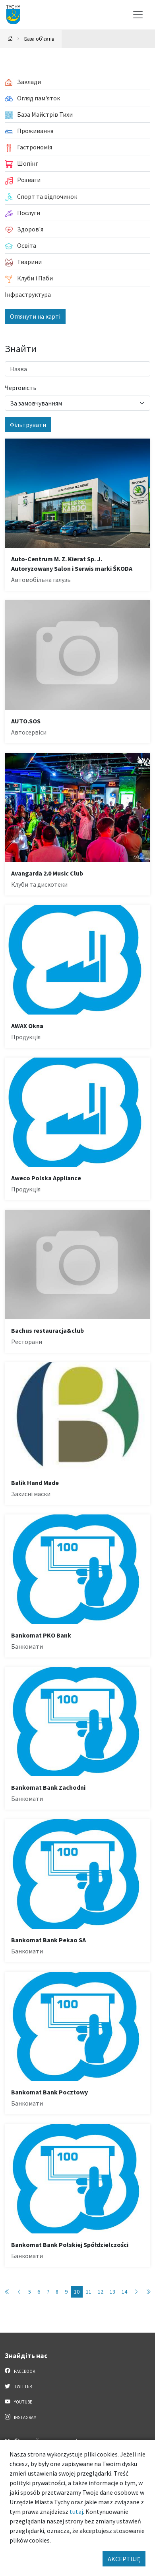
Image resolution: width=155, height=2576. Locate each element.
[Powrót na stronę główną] (10, 39)
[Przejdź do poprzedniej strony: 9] (19, 2292)
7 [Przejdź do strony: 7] (47, 2291)
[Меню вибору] (138, 14)
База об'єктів (39, 38)
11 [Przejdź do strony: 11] (88, 2291)
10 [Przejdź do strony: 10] (76, 2291)
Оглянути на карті (35, 316)
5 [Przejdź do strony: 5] (29, 2291)
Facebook (20, 2370)
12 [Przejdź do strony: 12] (100, 2291)
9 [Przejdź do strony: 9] (66, 2291)
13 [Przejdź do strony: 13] (112, 2291)
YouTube (18, 2401)
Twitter (18, 2386)
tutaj (76, 2511)
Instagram (21, 2417)
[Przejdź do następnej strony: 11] (136, 2292)
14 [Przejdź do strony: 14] (124, 2291)
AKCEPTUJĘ (124, 2559)
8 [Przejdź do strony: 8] (57, 2291)
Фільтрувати (28, 425)
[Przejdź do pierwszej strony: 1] (7, 2292)
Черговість (21, 388)
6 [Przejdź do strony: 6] (38, 2291)
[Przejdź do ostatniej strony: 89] (148, 2292)
